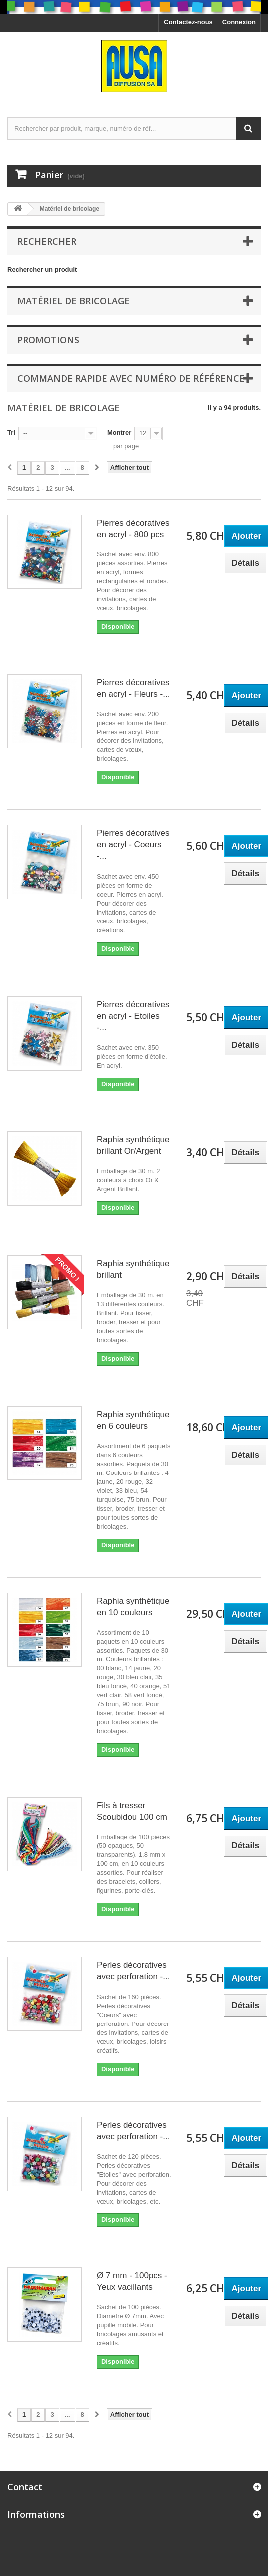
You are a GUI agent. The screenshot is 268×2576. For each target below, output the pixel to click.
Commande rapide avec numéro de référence (131, 378)
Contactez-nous (188, 22)
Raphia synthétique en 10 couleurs (133, 1606)
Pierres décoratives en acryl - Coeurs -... (133, 844)
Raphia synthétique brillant (133, 1269)
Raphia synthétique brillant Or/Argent (133, 1145)
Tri (11, 432)
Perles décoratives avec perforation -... (133, 1970)
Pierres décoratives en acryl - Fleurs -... (133, 688)
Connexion (239, 22)
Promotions (48, 340)
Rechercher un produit (42, 269)
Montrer (119, 432)
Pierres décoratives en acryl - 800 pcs (133, 528)
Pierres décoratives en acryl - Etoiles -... (133, 1016)
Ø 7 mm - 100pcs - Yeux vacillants (132, 2281)
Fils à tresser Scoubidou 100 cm (132, 1811)
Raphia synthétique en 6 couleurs (133, 1420)
